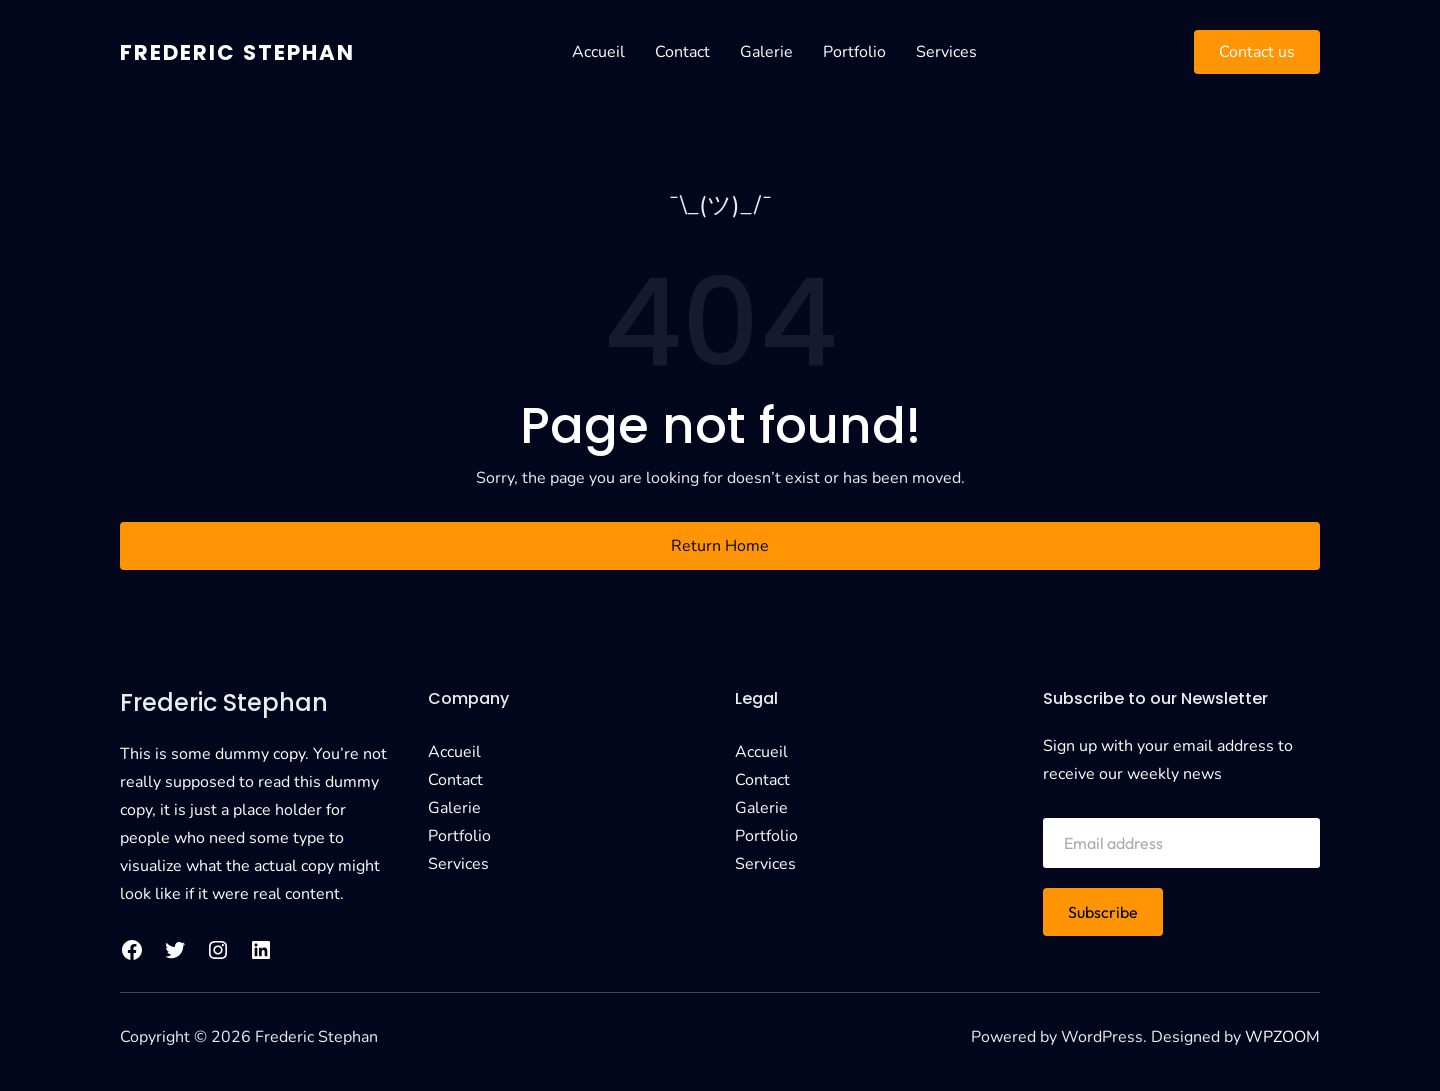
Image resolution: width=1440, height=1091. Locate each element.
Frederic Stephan (249, 51)
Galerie (778, 52)
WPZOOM (1282, 1037)
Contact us (1257, 52)
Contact (694, 52)
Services (958, 52)
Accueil (610, 52)
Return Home (720, 546)
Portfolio (866, 52)
